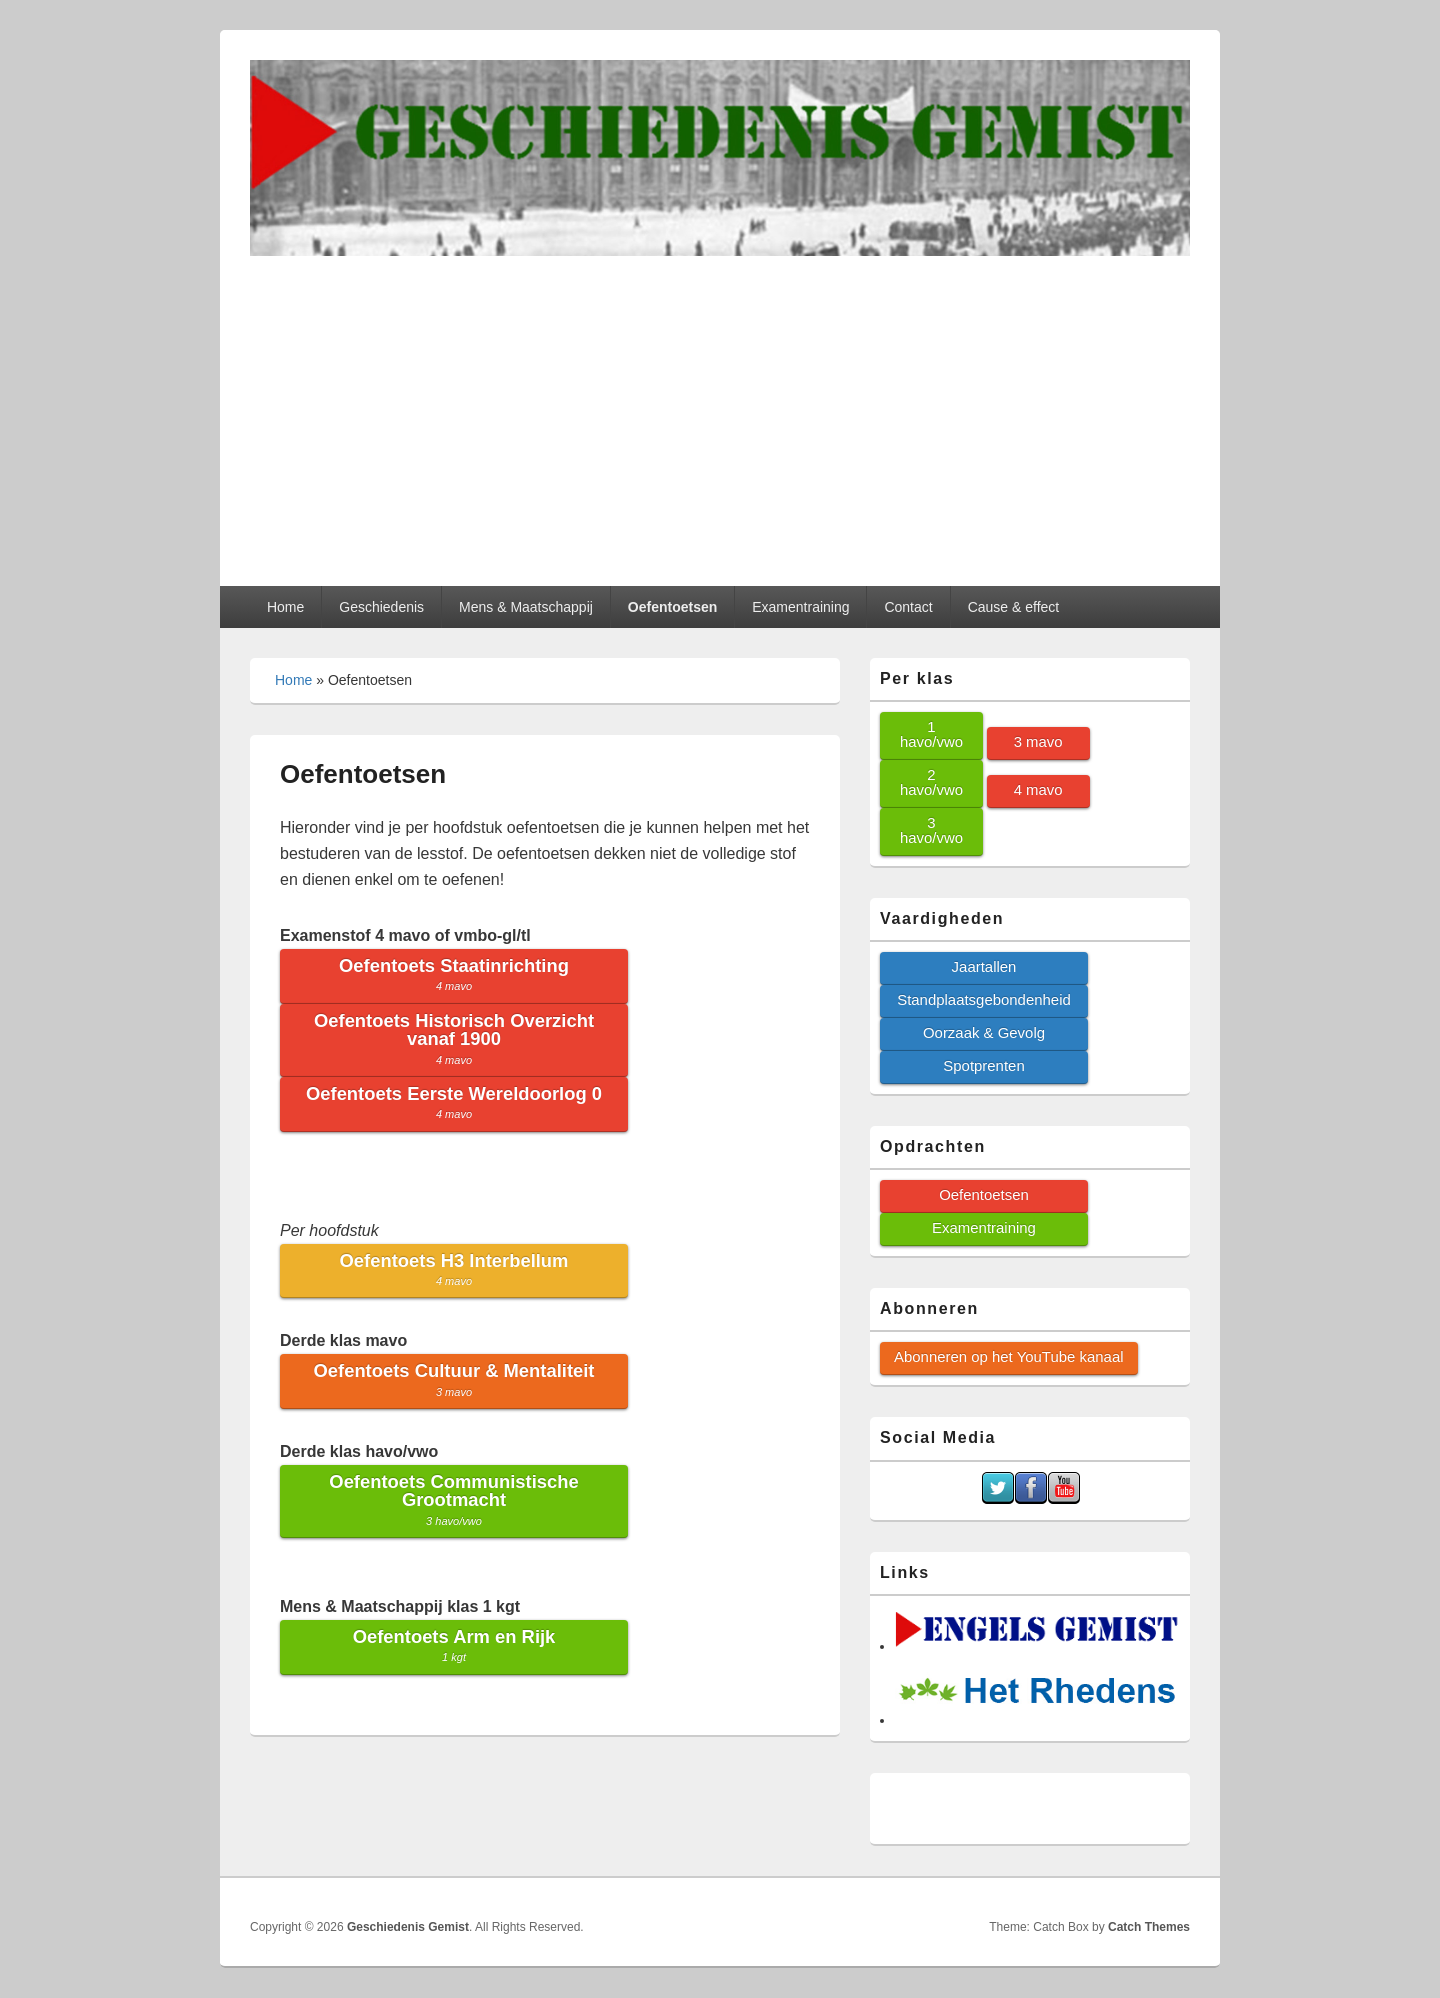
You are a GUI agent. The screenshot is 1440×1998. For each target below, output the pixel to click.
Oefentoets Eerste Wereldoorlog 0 (454, 1101)
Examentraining (800, 607)
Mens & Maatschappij (526, 607)
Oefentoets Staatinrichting (454, 973)
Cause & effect (1014, 607)
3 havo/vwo (931, 830)
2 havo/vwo (931, 782)
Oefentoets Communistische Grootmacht (453, 1499)
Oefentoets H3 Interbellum (454, 1268)
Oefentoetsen (672, 607)
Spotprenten (983, 1065)
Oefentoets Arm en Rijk (454, 1644)
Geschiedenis (381, 607)
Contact (908, 607)
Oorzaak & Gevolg (984, 1032)
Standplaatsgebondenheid (984, 999)
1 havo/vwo (931, 734)
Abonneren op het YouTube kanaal (1009, 1356)
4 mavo (1038, 789)
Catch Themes (1149, 1927)
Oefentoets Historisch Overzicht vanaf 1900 (454, 1038)
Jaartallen (984, 966)
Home (285, 607)
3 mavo (1038, 741)
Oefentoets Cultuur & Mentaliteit (454, 1378)
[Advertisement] (720, 406)
